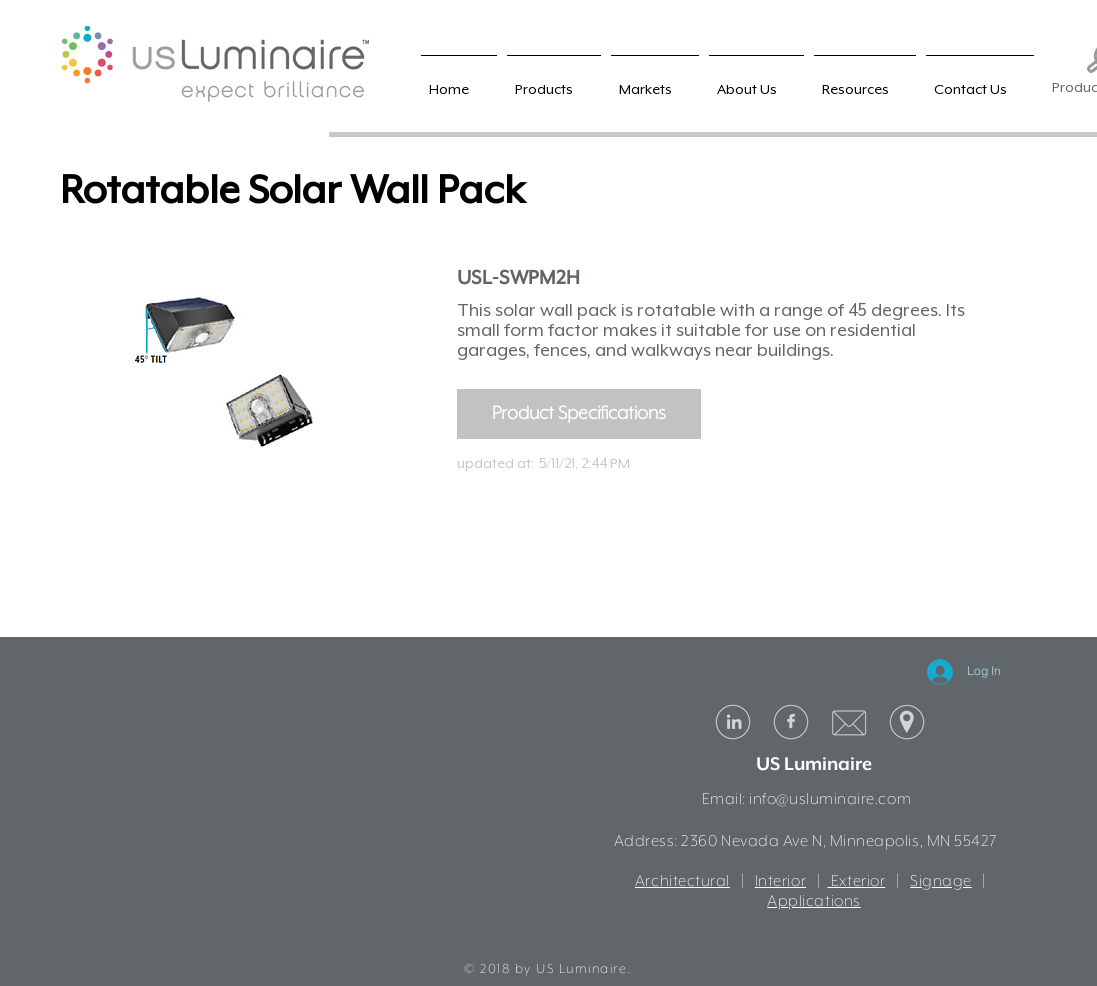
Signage (941, 882)
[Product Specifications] (579, 414)
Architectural (682, 882)
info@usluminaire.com (830, 800)
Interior (780, 882)
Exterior (856, 882)
